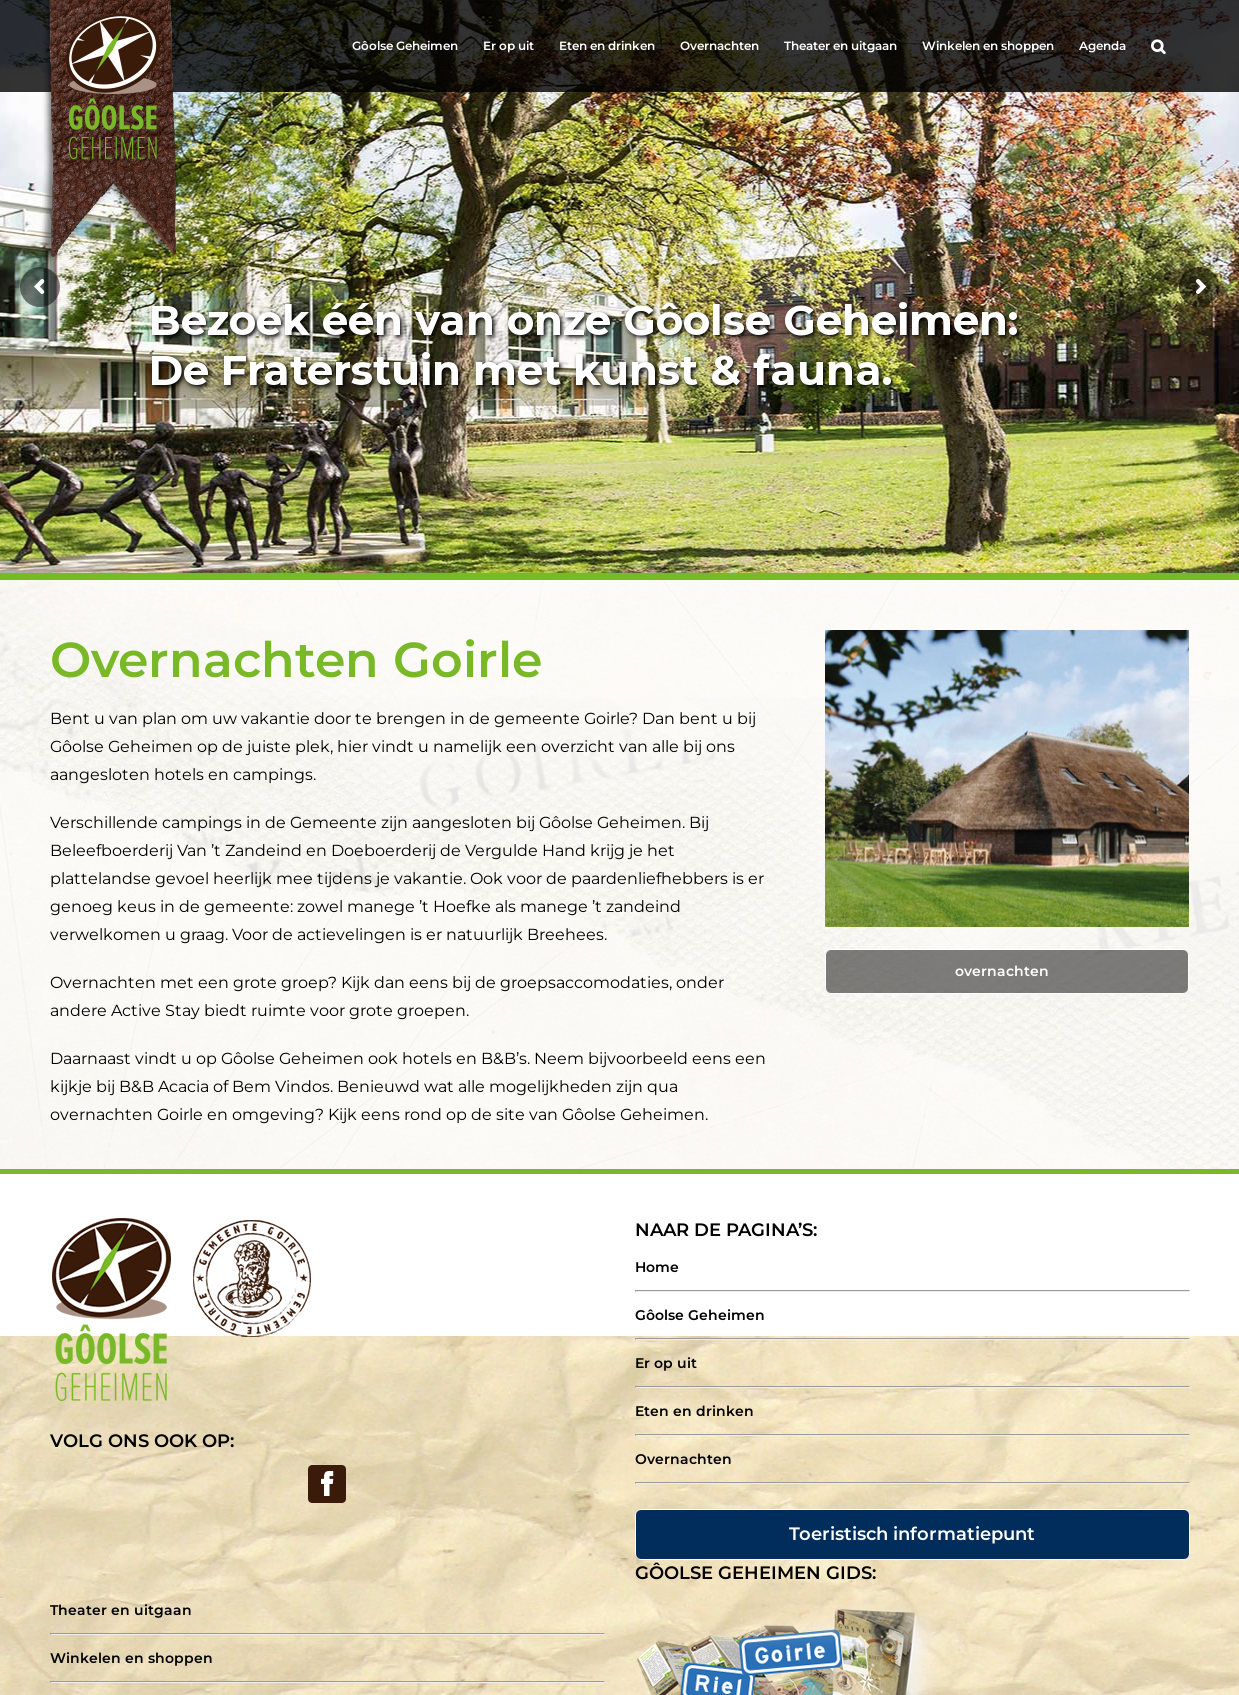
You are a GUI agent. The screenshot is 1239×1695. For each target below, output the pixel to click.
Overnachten (683, 1459)
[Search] (1158, 46)
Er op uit (666, 1363)
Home (657, 1267)
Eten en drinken (694, 1411)
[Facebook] (327, 1484)
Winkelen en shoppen (131, 1658)
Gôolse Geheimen (700, 1315)
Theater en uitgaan (121, 1610)
